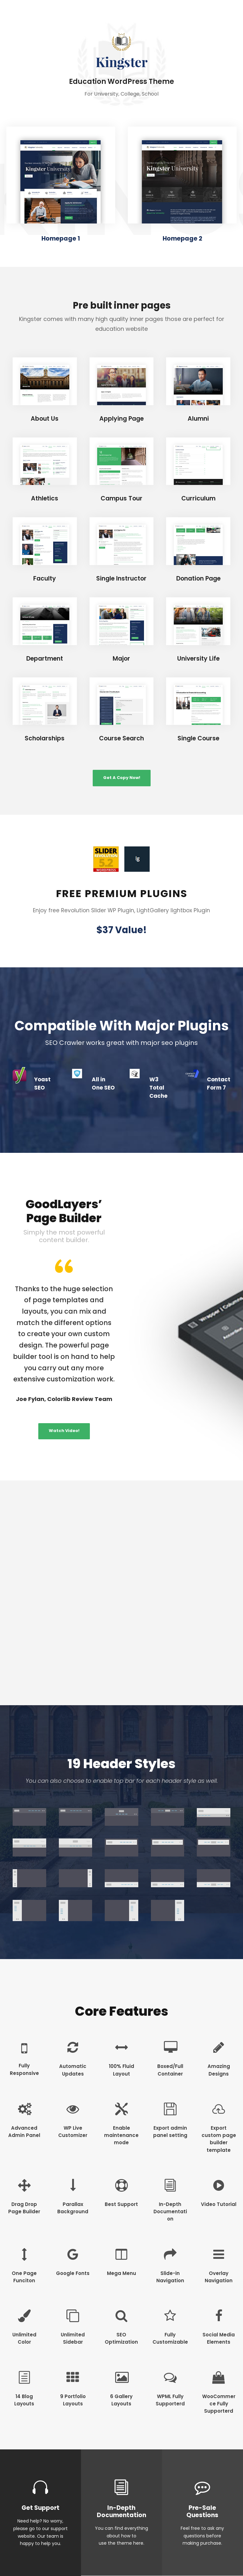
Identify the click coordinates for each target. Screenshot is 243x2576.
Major (121, 658)
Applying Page (121, 418)
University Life (198, 658)
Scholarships (45, 738)
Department (44, 658)
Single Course (198, 738)
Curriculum (198, 498)
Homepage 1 (60, 238)
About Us (45, 418)
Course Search (121, 738)
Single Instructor (121, 578)
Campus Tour (121, 498)
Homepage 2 (182, 238)
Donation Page (198, 578)
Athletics (44, 498)
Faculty (44, 578)
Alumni (198, 418)
